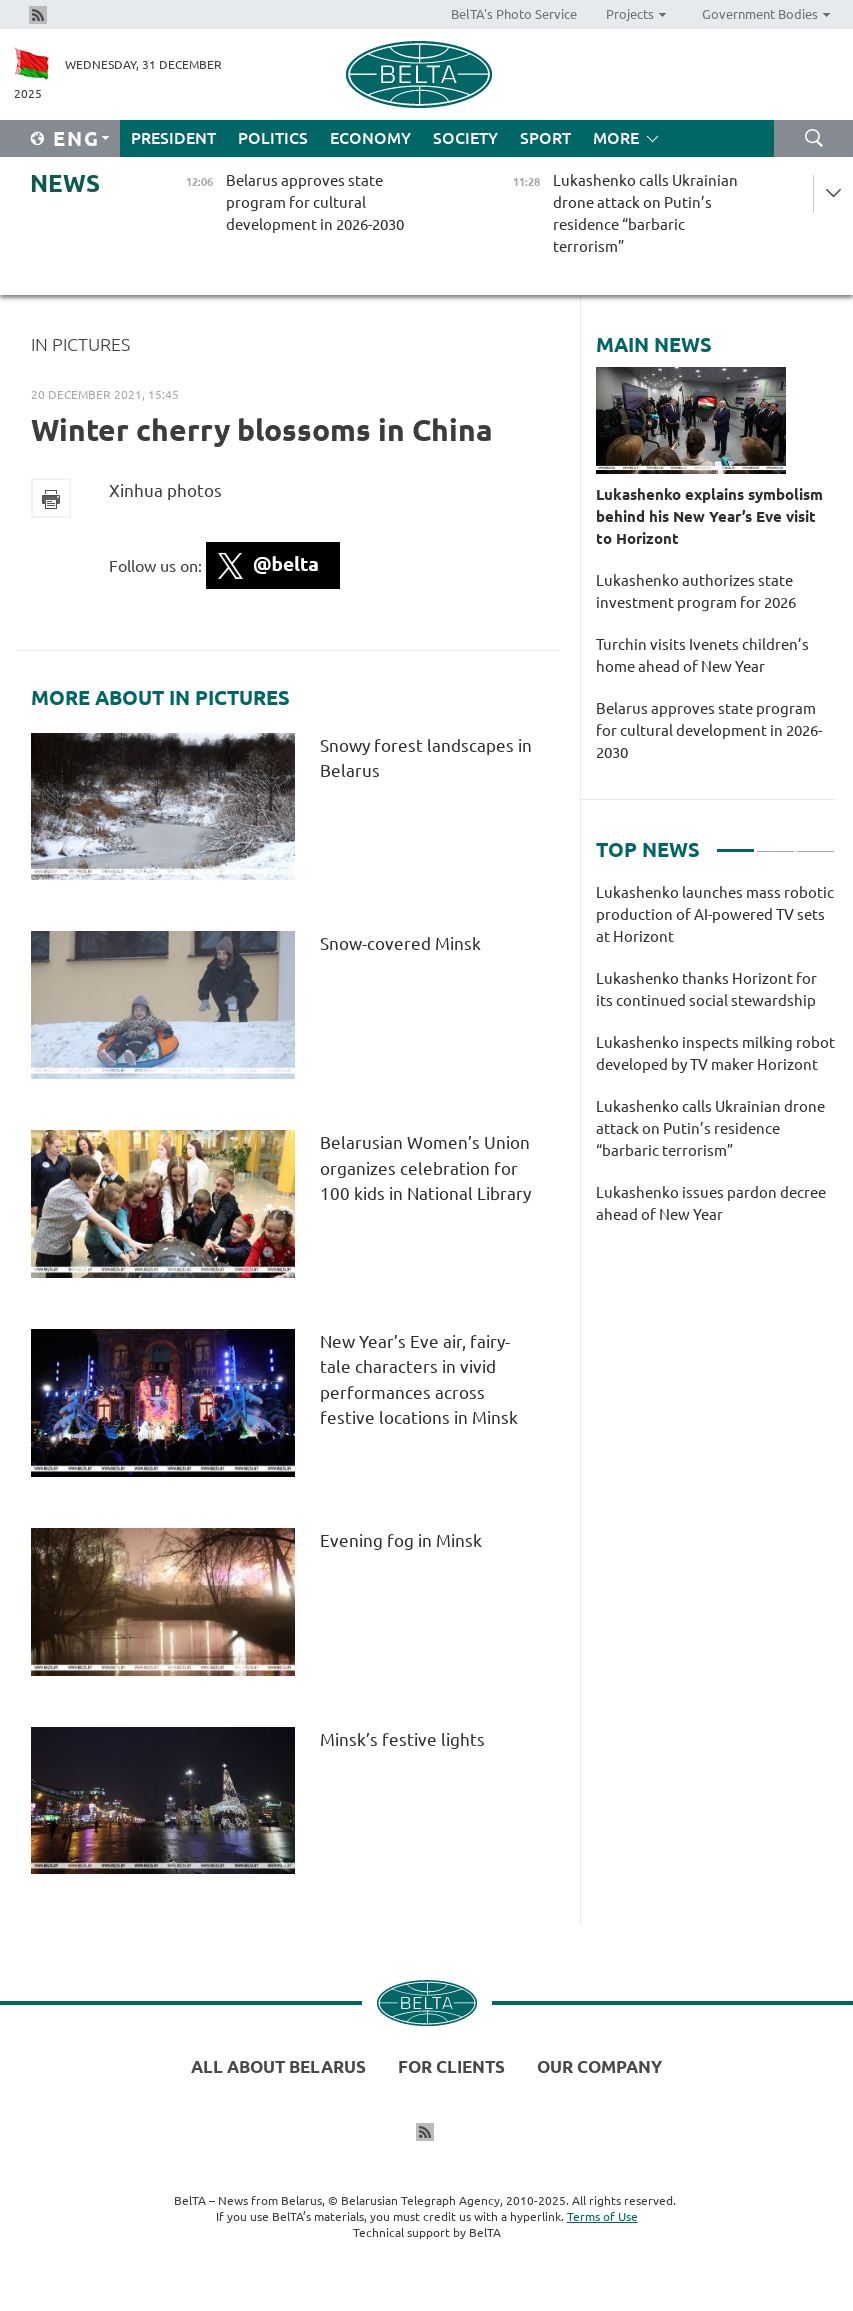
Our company (599, 2066)
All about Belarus (278, 2066)
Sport (545, 138)
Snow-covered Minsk (402, 943)
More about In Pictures (160, 698)
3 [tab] (815, 842)
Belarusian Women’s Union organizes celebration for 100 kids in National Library (425, 1168)
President (173, 138)
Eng (76, 138)
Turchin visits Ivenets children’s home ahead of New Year (702, 655)
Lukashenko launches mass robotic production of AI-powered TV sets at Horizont (715, 914)
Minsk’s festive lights (404, 1739)
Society (465, 138)
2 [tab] (775, 842)
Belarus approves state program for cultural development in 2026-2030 (709, 730)
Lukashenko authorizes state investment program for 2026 (696, 591)
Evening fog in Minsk (403, 1540)
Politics (273, 138)
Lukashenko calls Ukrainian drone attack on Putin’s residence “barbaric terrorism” (710, 1128)
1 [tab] (735, 842)
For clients (451, 2066)
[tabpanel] (715, 1064)
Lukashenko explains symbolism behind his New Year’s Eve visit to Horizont (709, 516)
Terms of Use (602, 2216)
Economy (370, 138)
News (65, 183)
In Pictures (80, 344)
